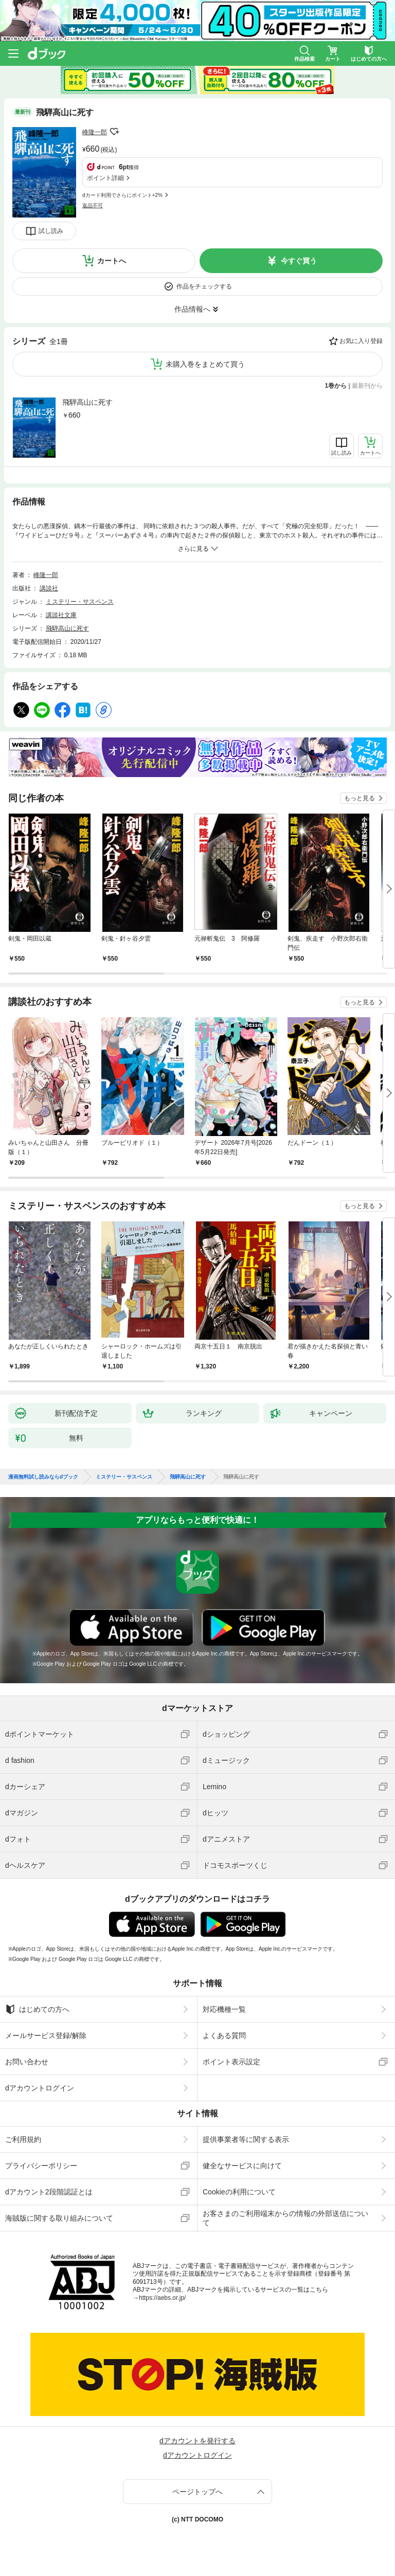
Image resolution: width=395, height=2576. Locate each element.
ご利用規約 (23, 2139)
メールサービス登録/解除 (45, 2035)
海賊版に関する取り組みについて (59, 2218)
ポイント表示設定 (231, 2062)
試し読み (51, 231)
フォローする (114, 132)
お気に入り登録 (361, 341)
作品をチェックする (204, 286)
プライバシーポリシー (41, 2165)
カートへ (111, 261)
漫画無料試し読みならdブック (43, 1477)
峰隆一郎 (94, 132)
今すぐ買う (299, 261)
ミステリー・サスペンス (80, 601)
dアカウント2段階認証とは (49, 2192)
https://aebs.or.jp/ (162, 2297)
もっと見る (359, 798)
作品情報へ (192, 309)
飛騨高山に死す (87, 402)
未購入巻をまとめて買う (205, 364)
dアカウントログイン (39, 2088)
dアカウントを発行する (197, 2441)
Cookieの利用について (239, 2192)
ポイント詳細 (105, 178)
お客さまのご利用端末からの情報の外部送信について (285, 2218)
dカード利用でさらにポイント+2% (122, 195)
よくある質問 (224, 2035)
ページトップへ (197, 2492)
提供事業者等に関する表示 (246, 2139)
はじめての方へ (37, 2009)
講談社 (49, 588)
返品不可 (92, 205)
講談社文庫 (61, 615)
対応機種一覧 (224, 2009)
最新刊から (367, 386)
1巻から (336, 386)
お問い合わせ (26, 2062)
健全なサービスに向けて (242, 2165)
